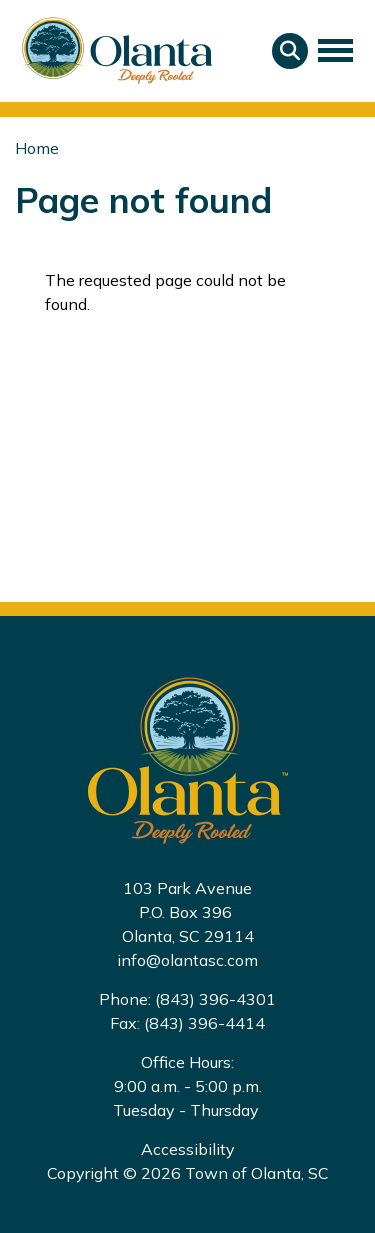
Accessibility (188, 1149)
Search (290, 51)
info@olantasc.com (187, 960)
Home (37, 148)
